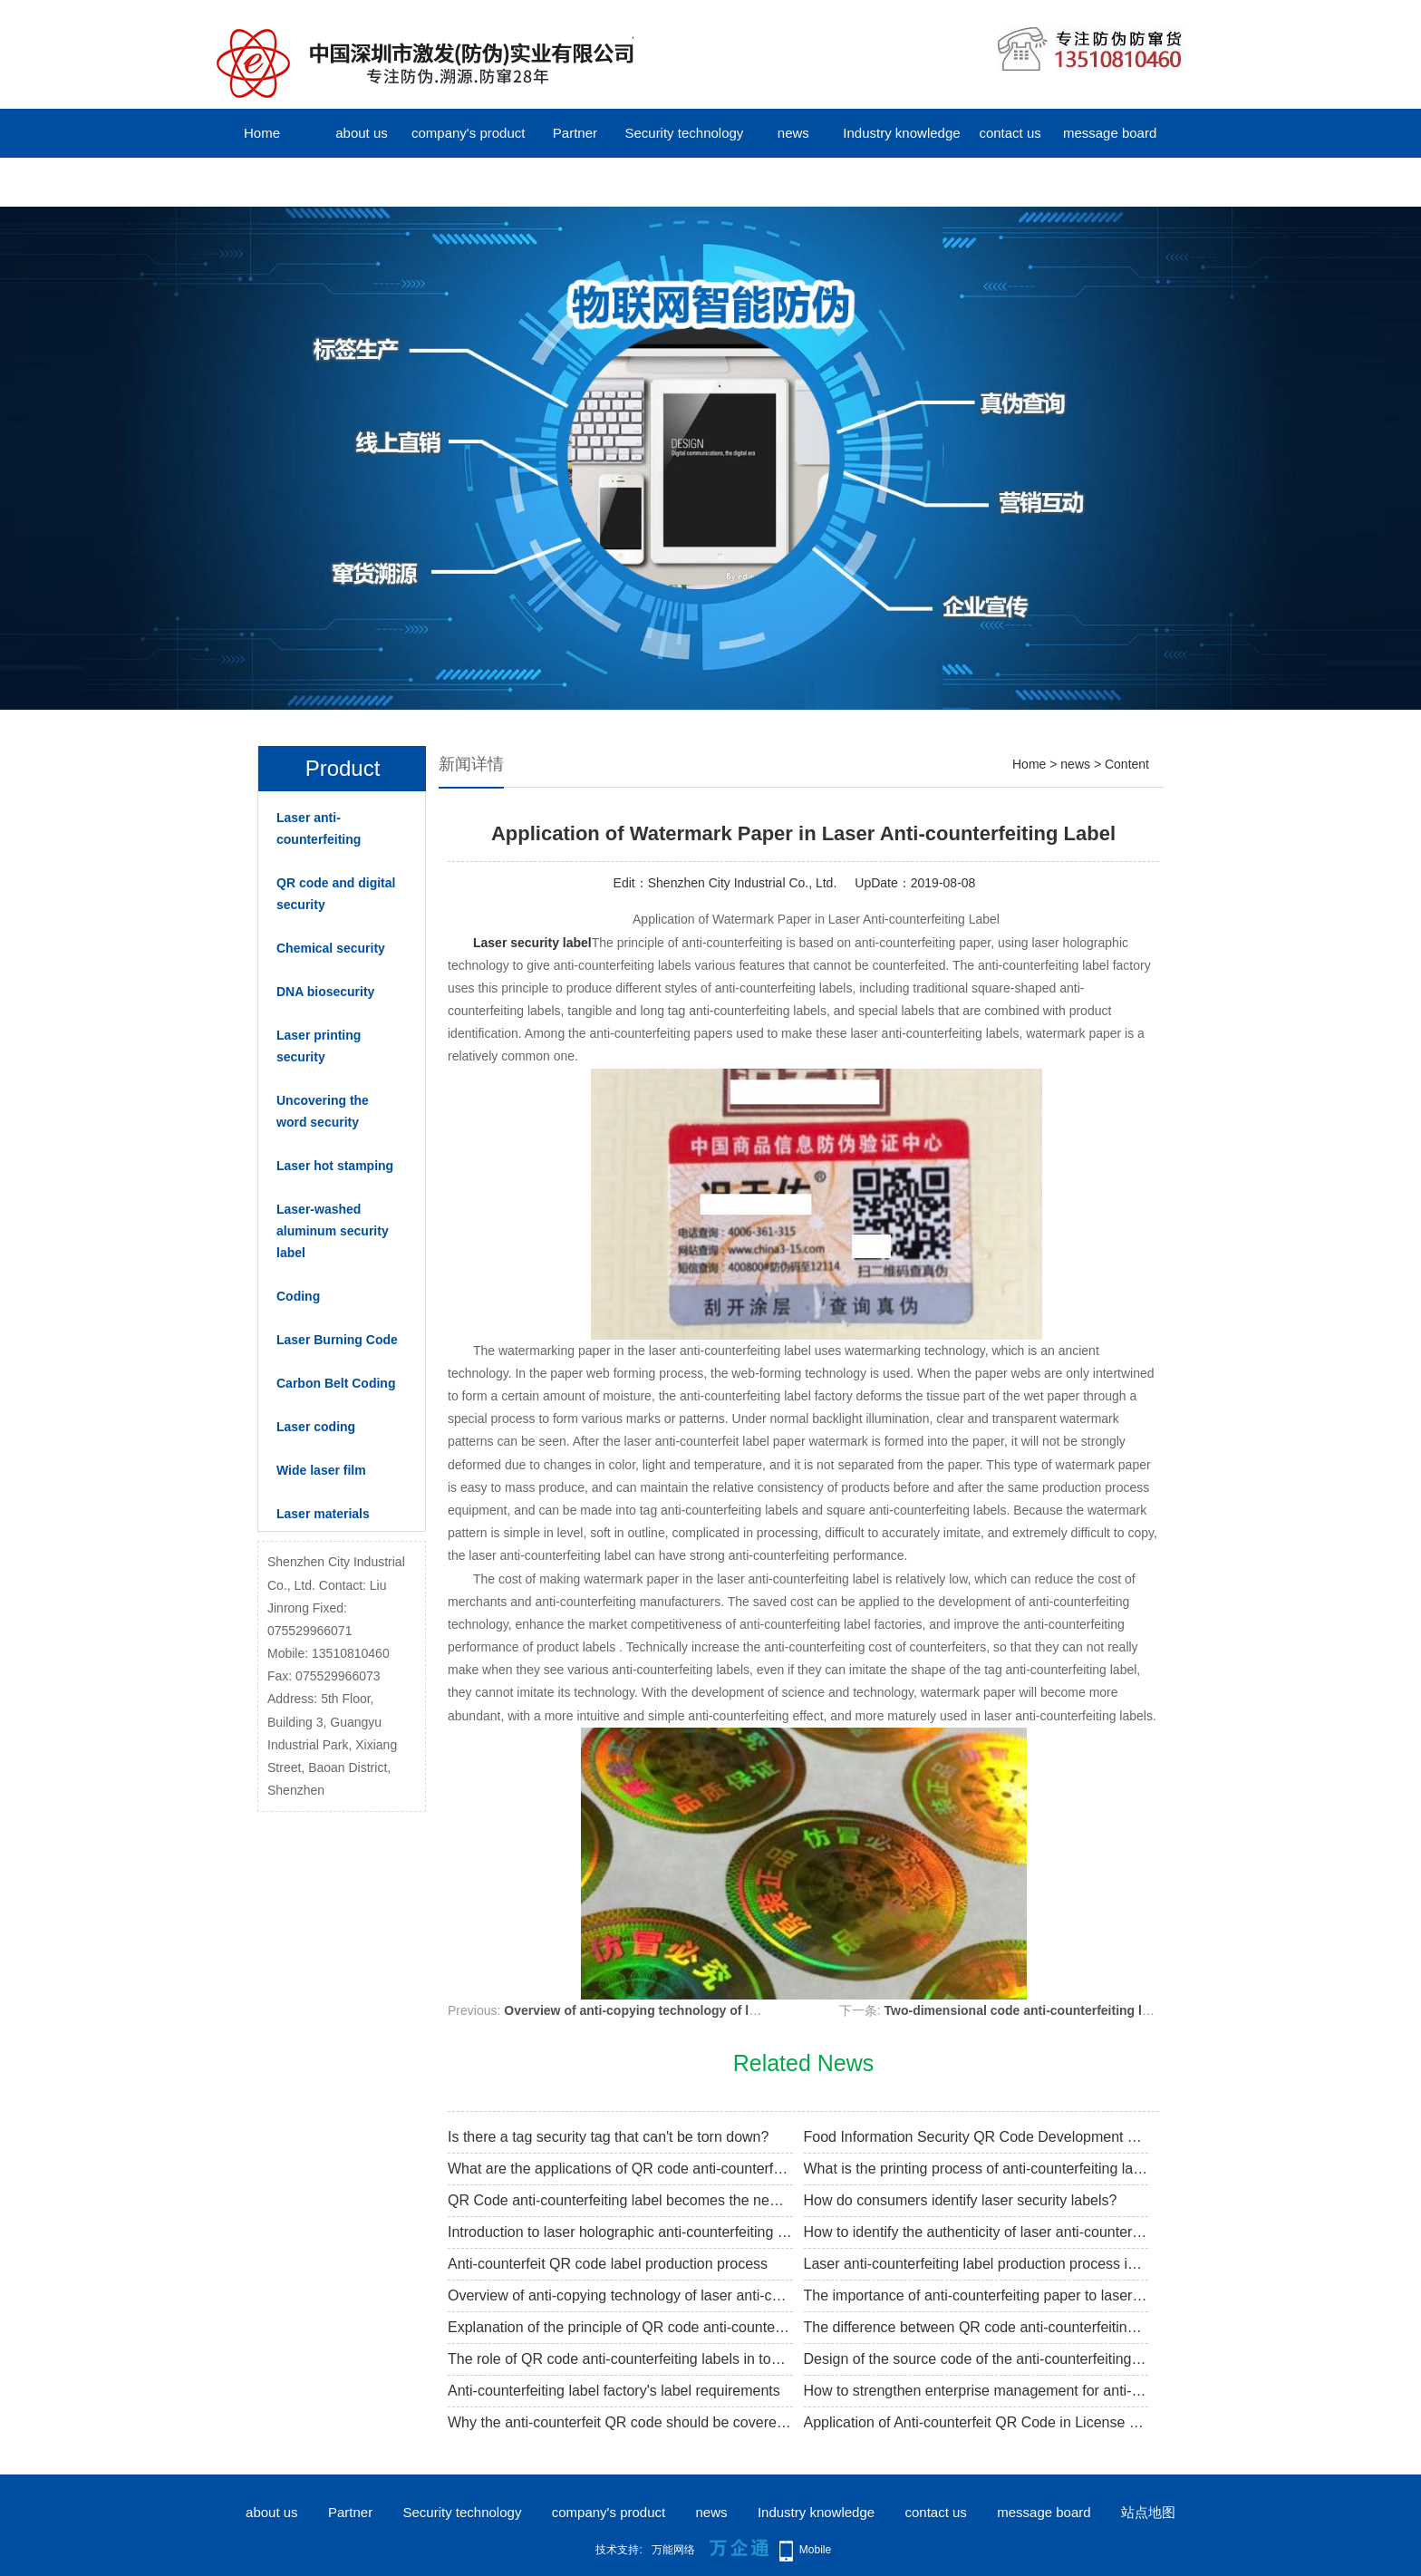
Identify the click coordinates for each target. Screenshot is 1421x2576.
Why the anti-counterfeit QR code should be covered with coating (620, 2422)
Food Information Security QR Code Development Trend (976, 2137)
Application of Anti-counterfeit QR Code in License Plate (976, 2422)
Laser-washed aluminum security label (332, 1231)
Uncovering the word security (322, 1111)
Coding (298, 1296)
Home (262, 132)
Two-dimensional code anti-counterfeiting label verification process (1087, 2010)
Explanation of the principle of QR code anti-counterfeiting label (620, 2327)
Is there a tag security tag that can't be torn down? (608, 2137)
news (793, 132)
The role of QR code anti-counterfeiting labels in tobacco (620, 2359)
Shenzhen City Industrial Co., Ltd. (742, 883)
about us (361, 132)
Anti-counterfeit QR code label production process (608, 2263)
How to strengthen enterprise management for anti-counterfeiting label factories (976, 2390)
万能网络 (673, 2549)
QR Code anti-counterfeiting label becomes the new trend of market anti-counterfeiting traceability (620, 2200)
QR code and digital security (335, 894)
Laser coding (315, 1426)
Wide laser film (321, 1470)
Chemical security (330, 948)
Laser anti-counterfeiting (318, 828)
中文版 (262, 181)
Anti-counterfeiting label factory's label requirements (614, 2390)
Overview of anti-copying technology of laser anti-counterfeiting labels (716, 2010)
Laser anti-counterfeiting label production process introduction (976, 2263)
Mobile (815, 2549)
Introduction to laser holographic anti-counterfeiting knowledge (620, 2232)
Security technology (683, 132)
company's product (468, 132)
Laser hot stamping (334, 1165)
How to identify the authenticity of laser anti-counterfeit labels (976, 2232)
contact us (1009, 132)
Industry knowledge (901, 132)
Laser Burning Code (337, 1339)
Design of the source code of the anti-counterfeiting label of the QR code (976, 2359)
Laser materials (323, 1513)
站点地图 (1148, 2512)
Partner (575, 132)
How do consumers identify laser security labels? (960, 2200)
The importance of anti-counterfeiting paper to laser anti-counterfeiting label (976, 2295)
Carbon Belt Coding (335, 1383)
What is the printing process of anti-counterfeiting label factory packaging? (976, 2168)
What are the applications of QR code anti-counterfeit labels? (620, 2168)
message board (1109, 132)
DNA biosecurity (325, 991)
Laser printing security (318, 1046)
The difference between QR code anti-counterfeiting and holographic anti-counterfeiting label (976, 2327)
